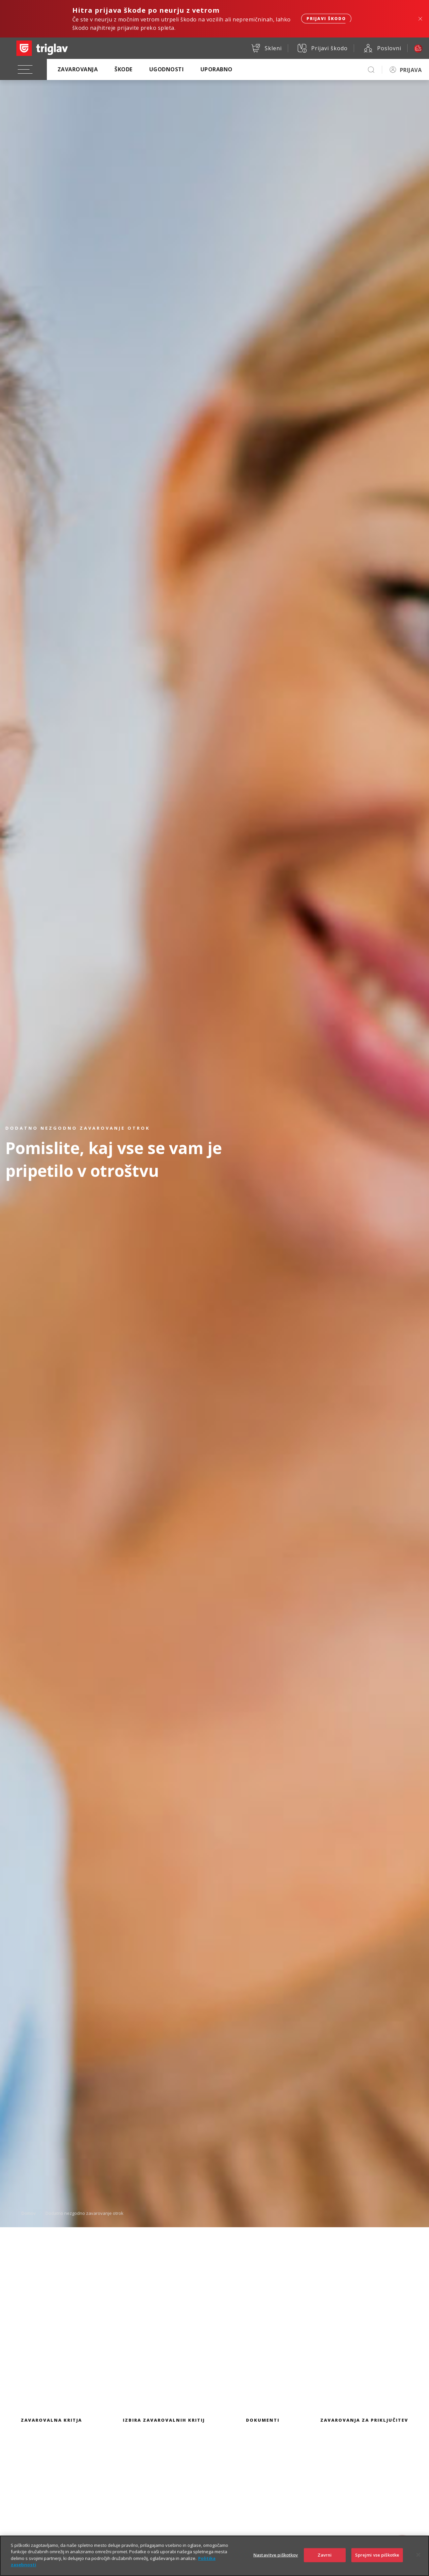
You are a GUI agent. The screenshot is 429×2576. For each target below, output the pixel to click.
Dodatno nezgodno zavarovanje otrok (84, 2213)
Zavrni (325, 2556)
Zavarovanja (78, 69)
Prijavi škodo (326, 18)
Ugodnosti (166, 69)
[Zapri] (418, 2556)
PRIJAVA (411, 70)
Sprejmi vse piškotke (377, 2556)
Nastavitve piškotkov (275, 2556)
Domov (28, 2213)
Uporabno (216, 69)
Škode (123, 69)
